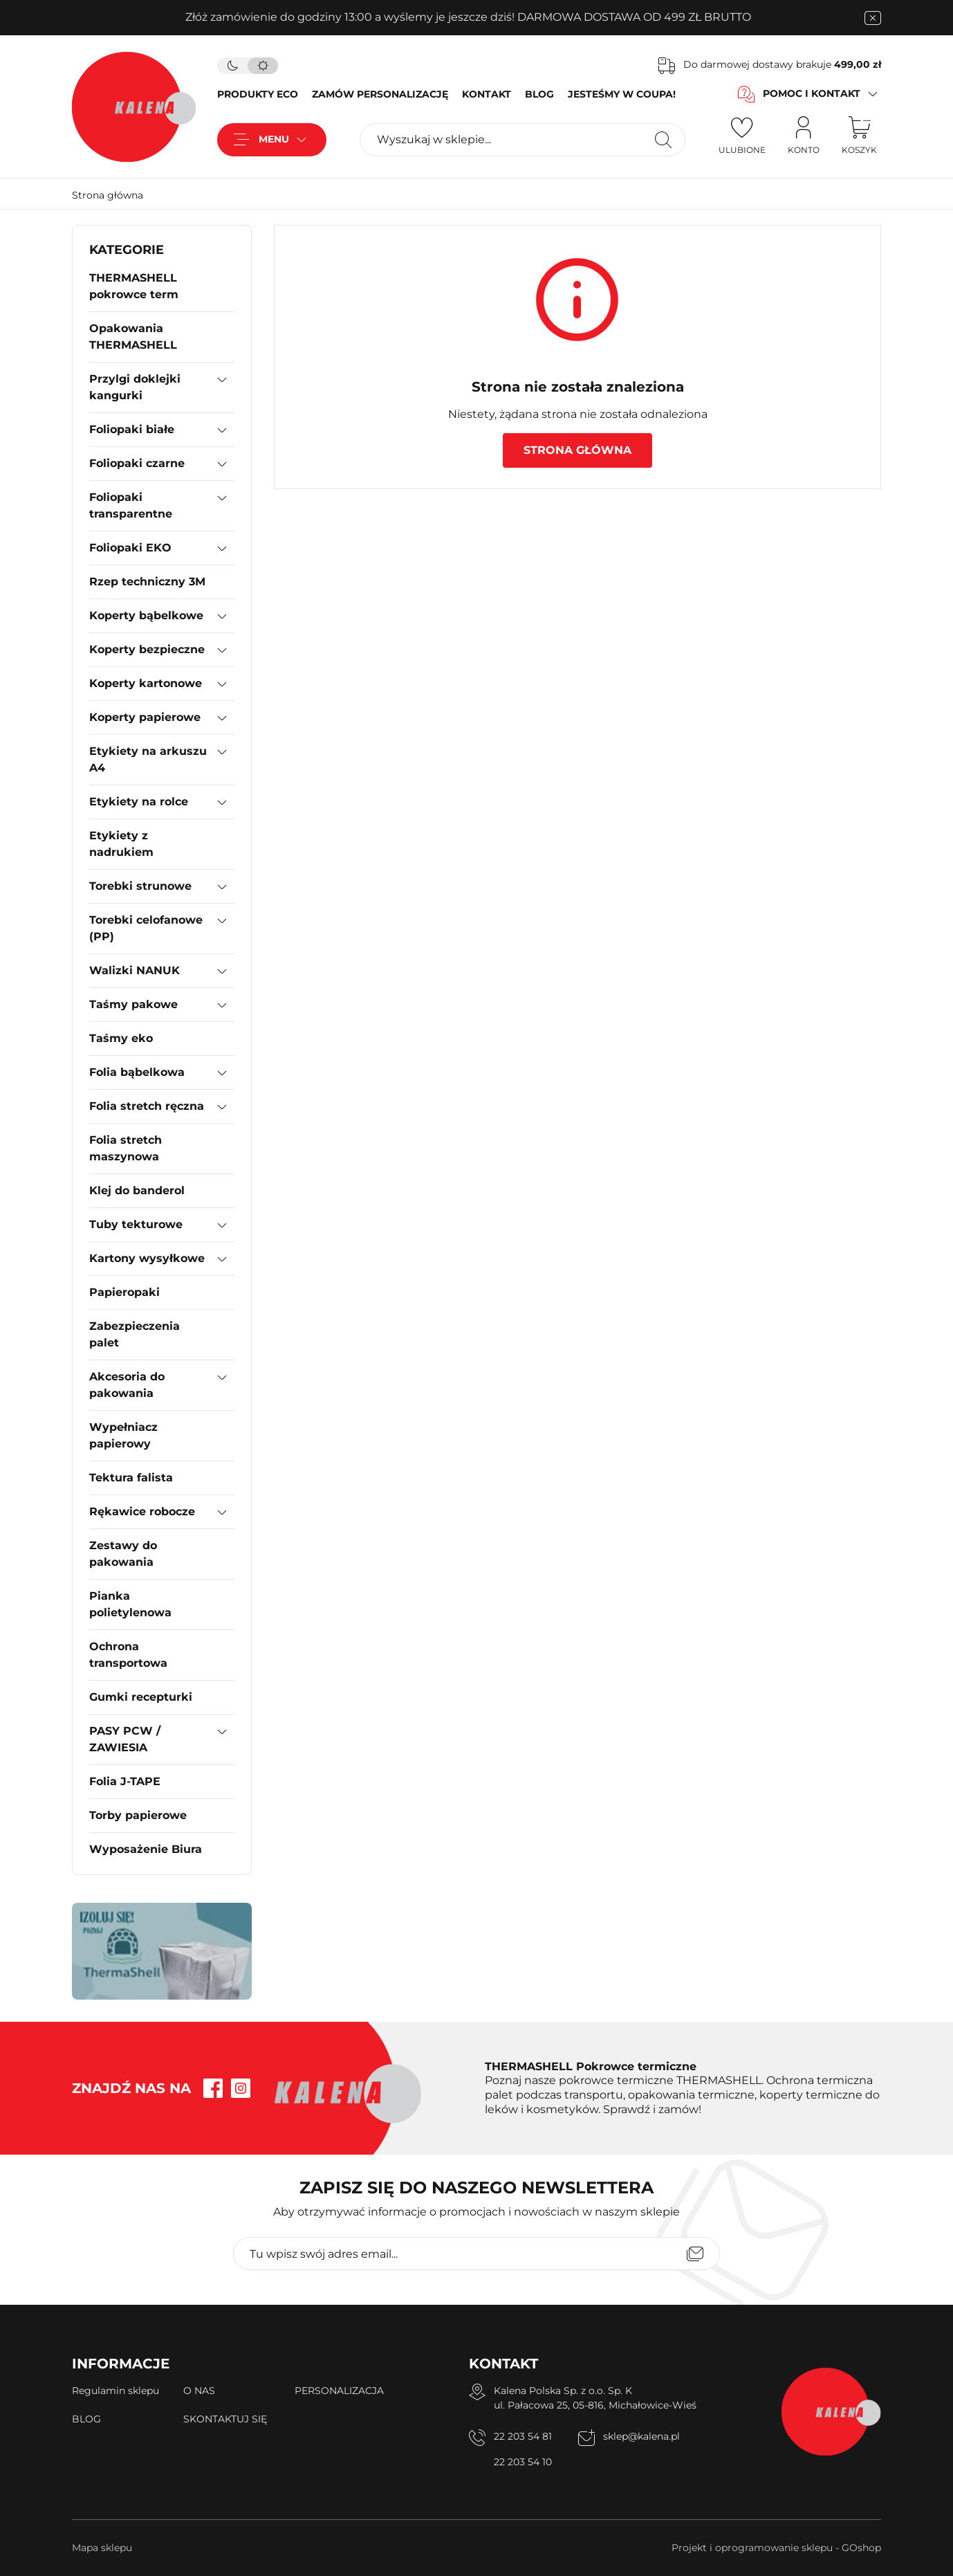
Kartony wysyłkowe (147, 1258)
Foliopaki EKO (130, 547)
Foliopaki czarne (137, 463)
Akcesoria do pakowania (127, 1385)
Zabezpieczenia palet (134, 1334)
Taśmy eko (121, 1038)
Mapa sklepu (102, 2547)
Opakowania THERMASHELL (133, 336)
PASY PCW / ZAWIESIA (124, 1739)
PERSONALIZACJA (339, 2390)
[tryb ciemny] (232, 65)
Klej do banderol (137, 1190)
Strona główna (107, 195)
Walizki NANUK (134, 970)
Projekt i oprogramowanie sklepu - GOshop (776, 2547)
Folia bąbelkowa (137, 1072)
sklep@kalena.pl (641, 2436)
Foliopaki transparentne (130, 505)
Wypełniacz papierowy (123, 1435)
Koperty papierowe (145, 717)
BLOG (539, 94)
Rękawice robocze (142, 1511)
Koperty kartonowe (145, 683)
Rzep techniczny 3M (147, 581)
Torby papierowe (138, 1815)
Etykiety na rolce (138, 801)
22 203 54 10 (523, 2462)
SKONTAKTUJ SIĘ (225, 2419)
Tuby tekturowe (136, 1224)
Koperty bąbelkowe (146, 615)
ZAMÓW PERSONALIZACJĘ (380, 94)
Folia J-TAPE (124, 1781)
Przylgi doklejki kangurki (135, 387)
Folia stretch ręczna (146, 1106)
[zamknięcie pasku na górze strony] (872, 18)
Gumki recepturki (140, 1696)
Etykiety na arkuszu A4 (148, 759)
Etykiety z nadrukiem (121, 844)
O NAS (199, 2390)
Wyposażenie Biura (145, 1849)
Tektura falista (131, 1477)
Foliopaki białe (131, 429)
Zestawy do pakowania (123, 1554)
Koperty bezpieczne (147, 649)
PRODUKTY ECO (257, 94)
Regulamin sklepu (115, 2390)
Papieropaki (124, 1292)
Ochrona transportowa (128, 1655)
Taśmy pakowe (133, 1004)
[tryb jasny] (263, 65)
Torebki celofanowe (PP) (146, 928)
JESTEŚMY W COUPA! (622, 94)
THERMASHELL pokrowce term (133, 286)
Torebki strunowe (140, 886)
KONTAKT (486, 94)
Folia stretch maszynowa (125, 1148)
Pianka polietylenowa (130, 1604)
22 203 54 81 (523, 2436)
